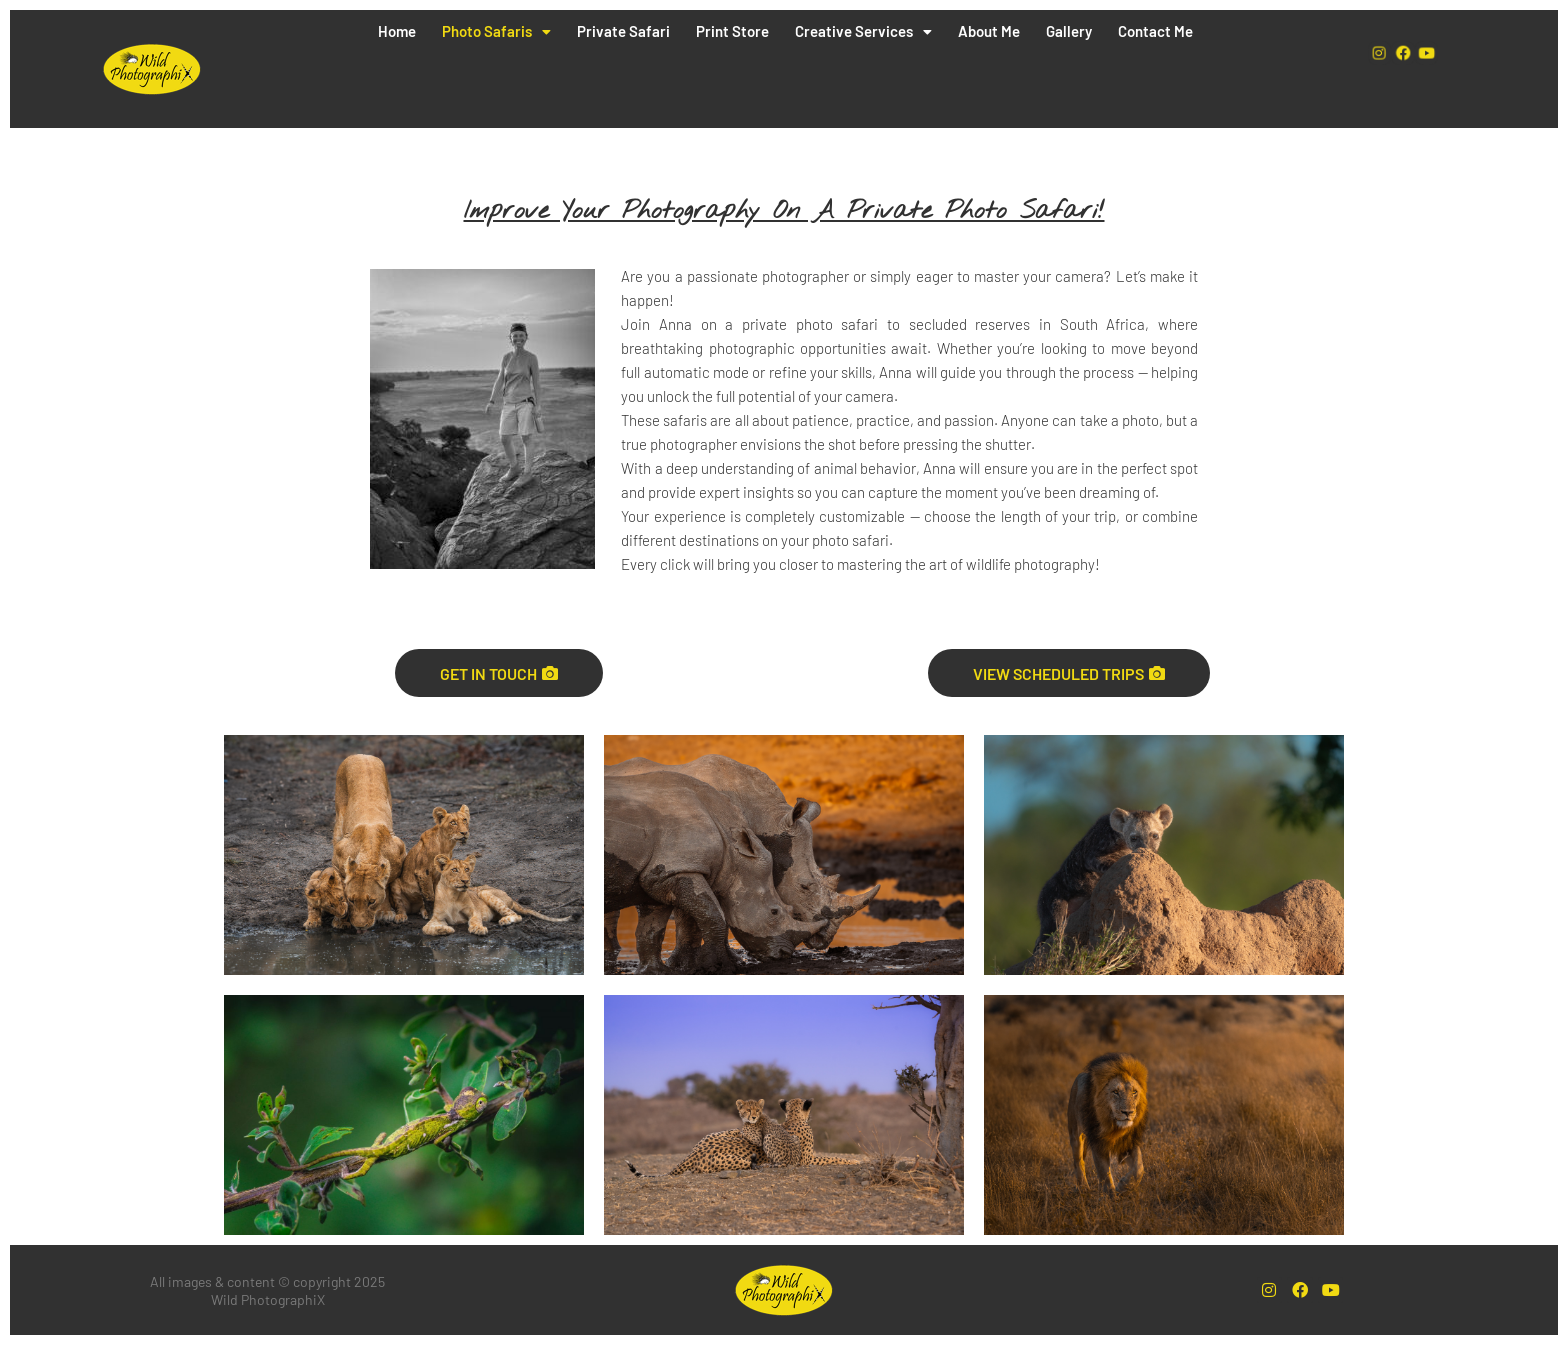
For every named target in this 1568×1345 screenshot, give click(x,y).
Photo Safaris (496, 31)
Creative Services (863, 31)
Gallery (1069, 31)
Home (397, 31)
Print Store (732, 31)
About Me (989, 31)
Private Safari (623, 31)
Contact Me (1155, 31)
